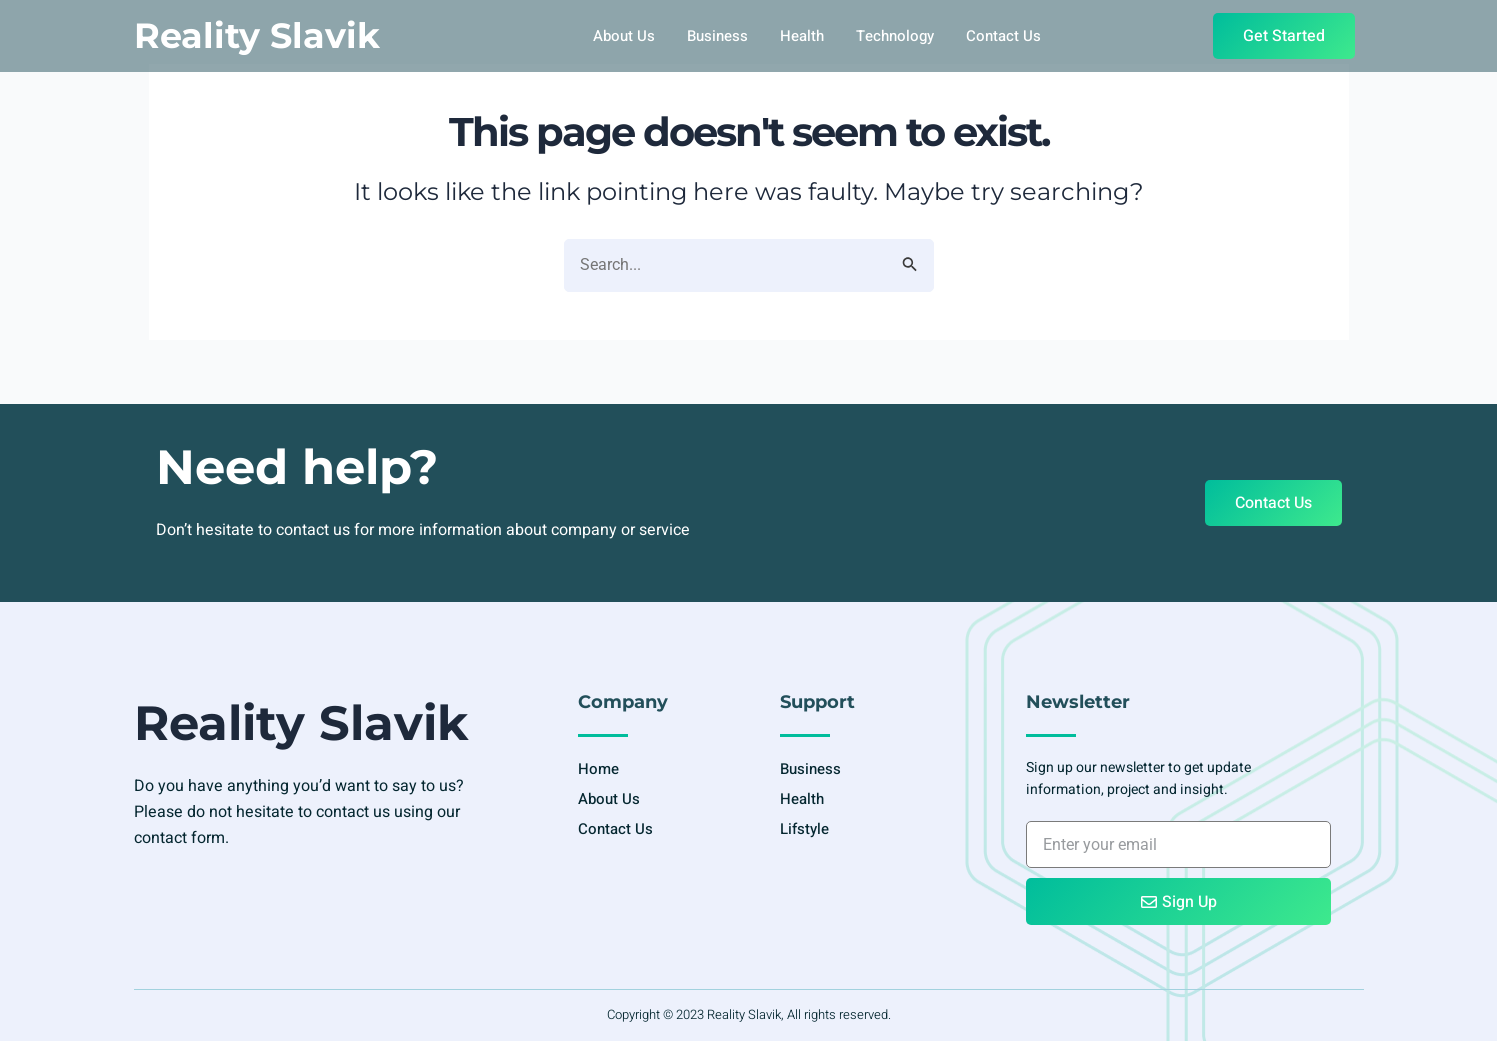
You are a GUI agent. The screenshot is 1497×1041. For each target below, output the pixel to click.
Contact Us (1003, 36)
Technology (895, 36)
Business (717, 36)
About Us (624, 36)
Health (802, 36)
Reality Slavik (257, 35)
